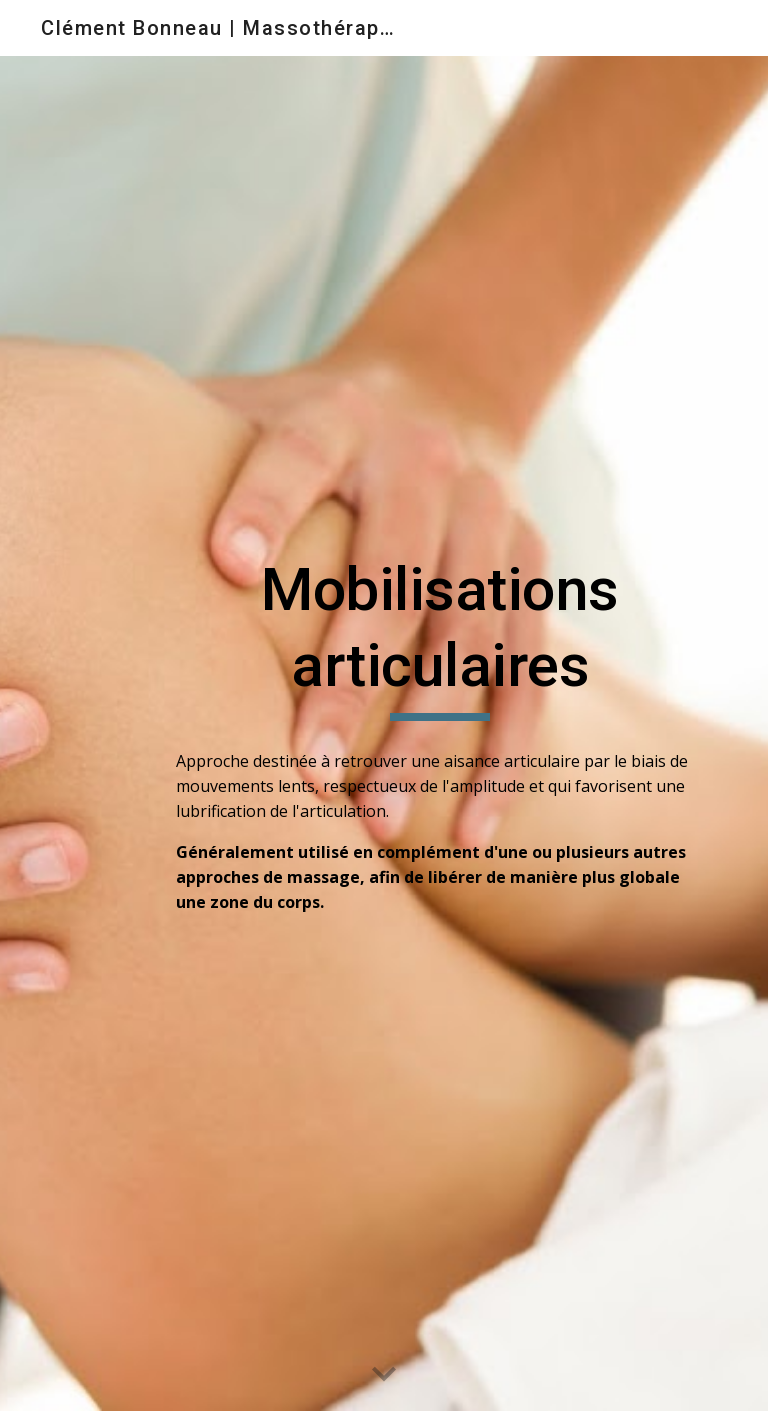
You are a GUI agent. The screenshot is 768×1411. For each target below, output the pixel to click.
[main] (439, 636)
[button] (384, 1375)
